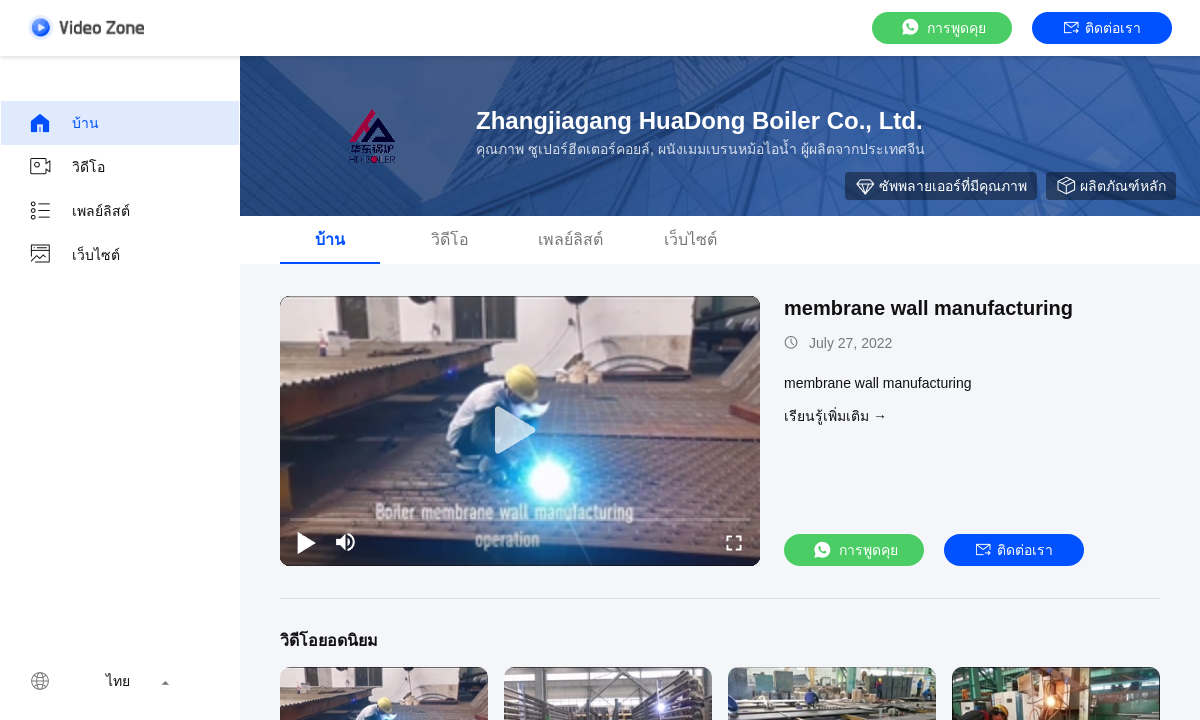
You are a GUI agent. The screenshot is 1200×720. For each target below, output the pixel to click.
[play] (520, 431)
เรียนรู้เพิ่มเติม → (835, 416)
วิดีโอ (66, 167)
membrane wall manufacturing (928, 308)
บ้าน (63, 123)
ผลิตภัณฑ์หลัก (1111, 186)
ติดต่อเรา (1102, 28)
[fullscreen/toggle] (734, 542)
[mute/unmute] (346, 542)
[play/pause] (306, 542)
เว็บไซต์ (74, 255)
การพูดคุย (942, 27)
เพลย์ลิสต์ (79, 211)
